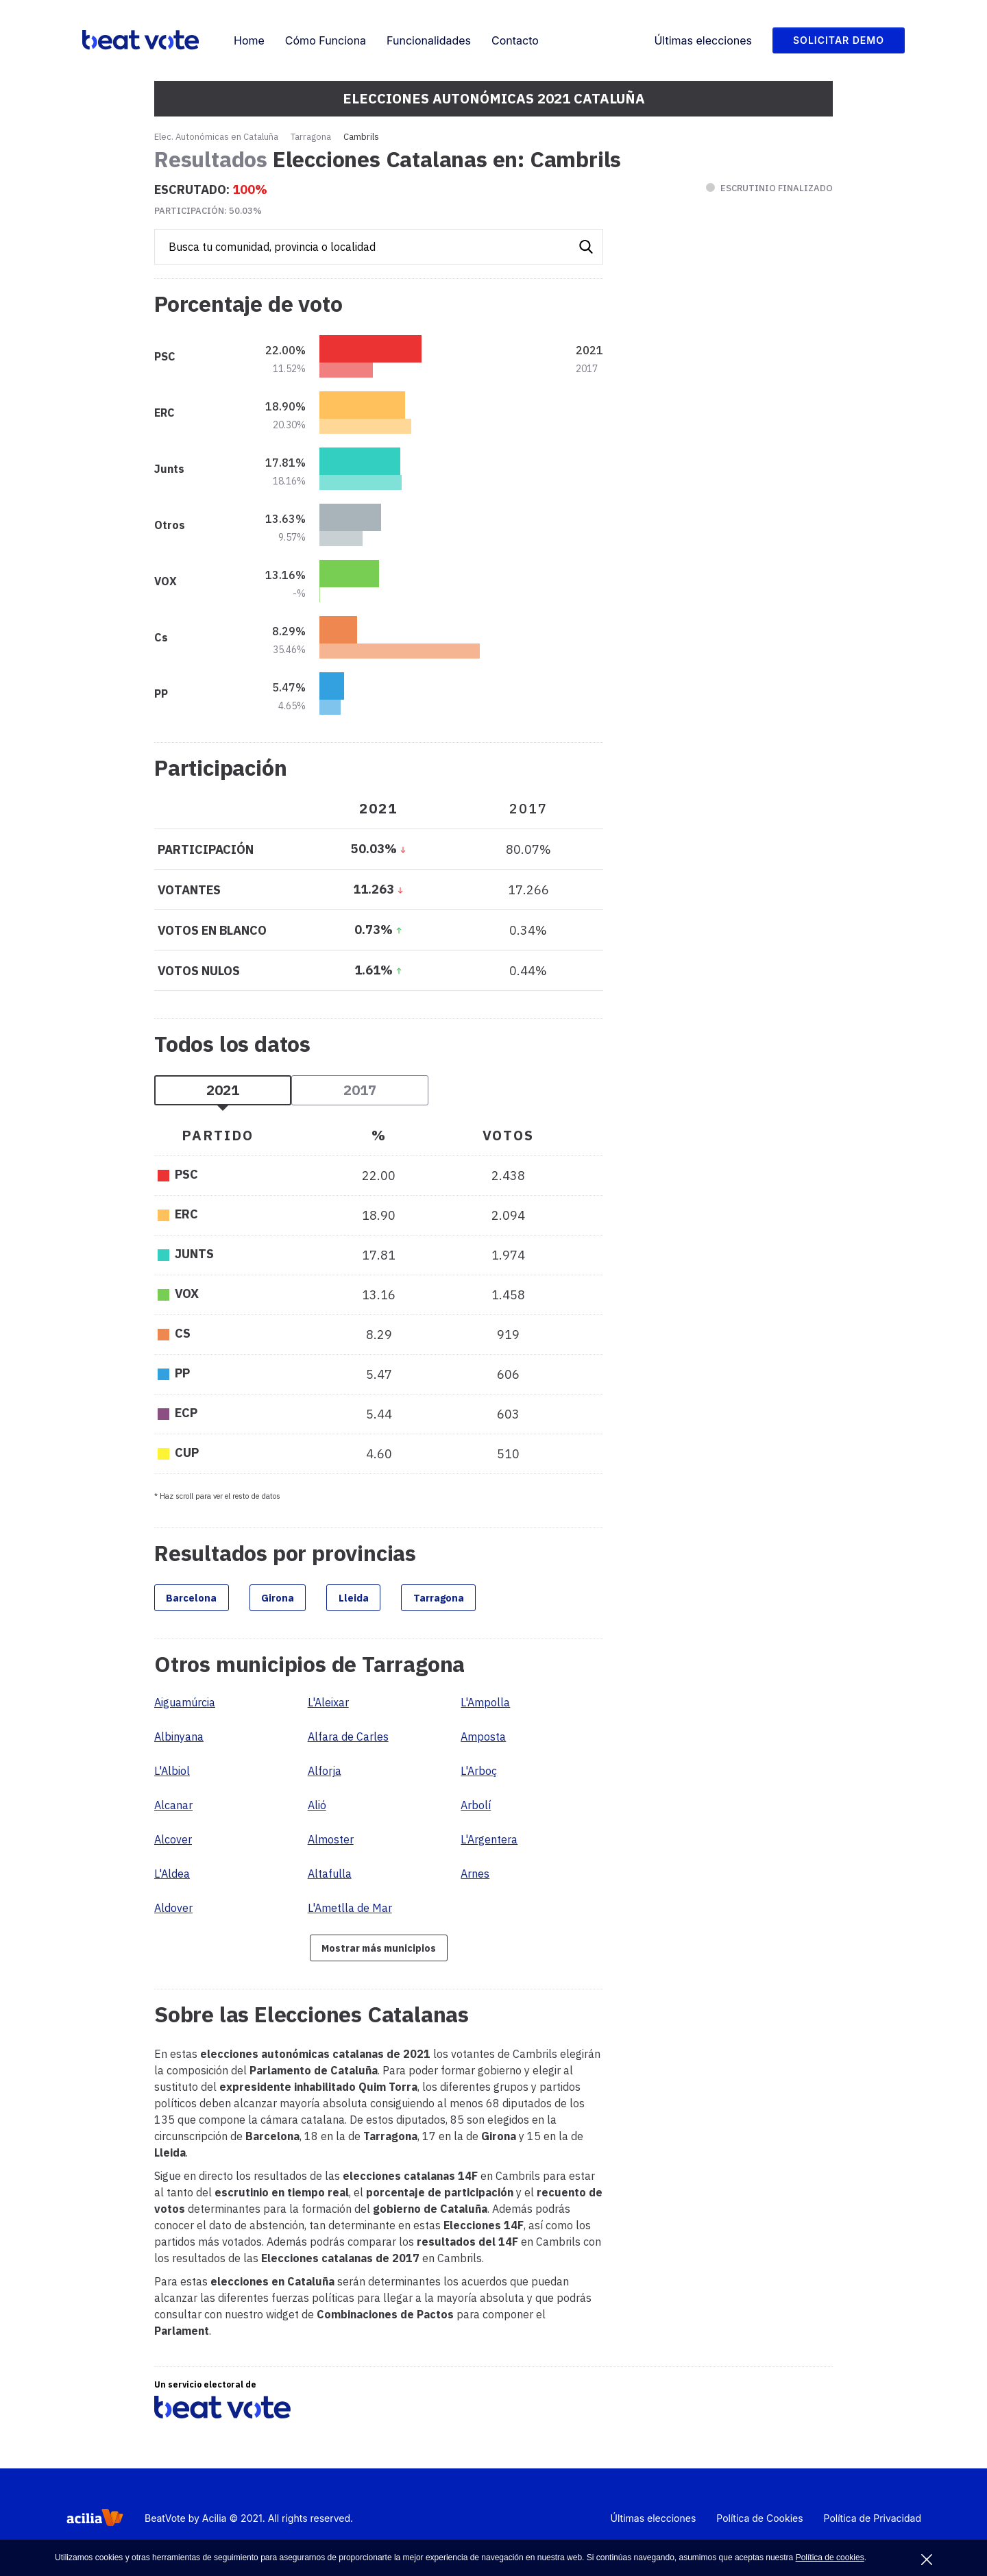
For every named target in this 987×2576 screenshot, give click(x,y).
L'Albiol (172, 1775)
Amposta (483, 1740)
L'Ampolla (485, 1706)
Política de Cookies (759, 2525)
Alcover (173, 1843)
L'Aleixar (328, 1706)
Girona (299, 1599)
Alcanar (173, 1809)
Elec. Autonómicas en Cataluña (216, 136)
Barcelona (199, 1599)
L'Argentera (489, 1843)
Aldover (173, 1912)
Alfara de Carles (348, 1740)
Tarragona (311, 136)
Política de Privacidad (872, 2525)
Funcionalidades (429, 40)
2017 (359, 1090)
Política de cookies (830, 2557)
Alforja (324, 1775)
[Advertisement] (730, 665)
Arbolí (476, 1809)
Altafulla (330, 1878)
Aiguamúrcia (184, 1706)
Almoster (331, 1843)
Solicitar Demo (838, 40)
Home (249, 40)
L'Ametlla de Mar (350, 1912)
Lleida (389, 1599)
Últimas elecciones (703, 40)
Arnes (475, 1878)
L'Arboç (479, 1775)
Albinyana (179, 1740)
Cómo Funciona (325, 40)
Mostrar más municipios (378, 1953)
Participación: (208, 210)
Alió (317, 1809)
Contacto (515, 40)
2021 (222, 1090)
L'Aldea (172, 1878)
